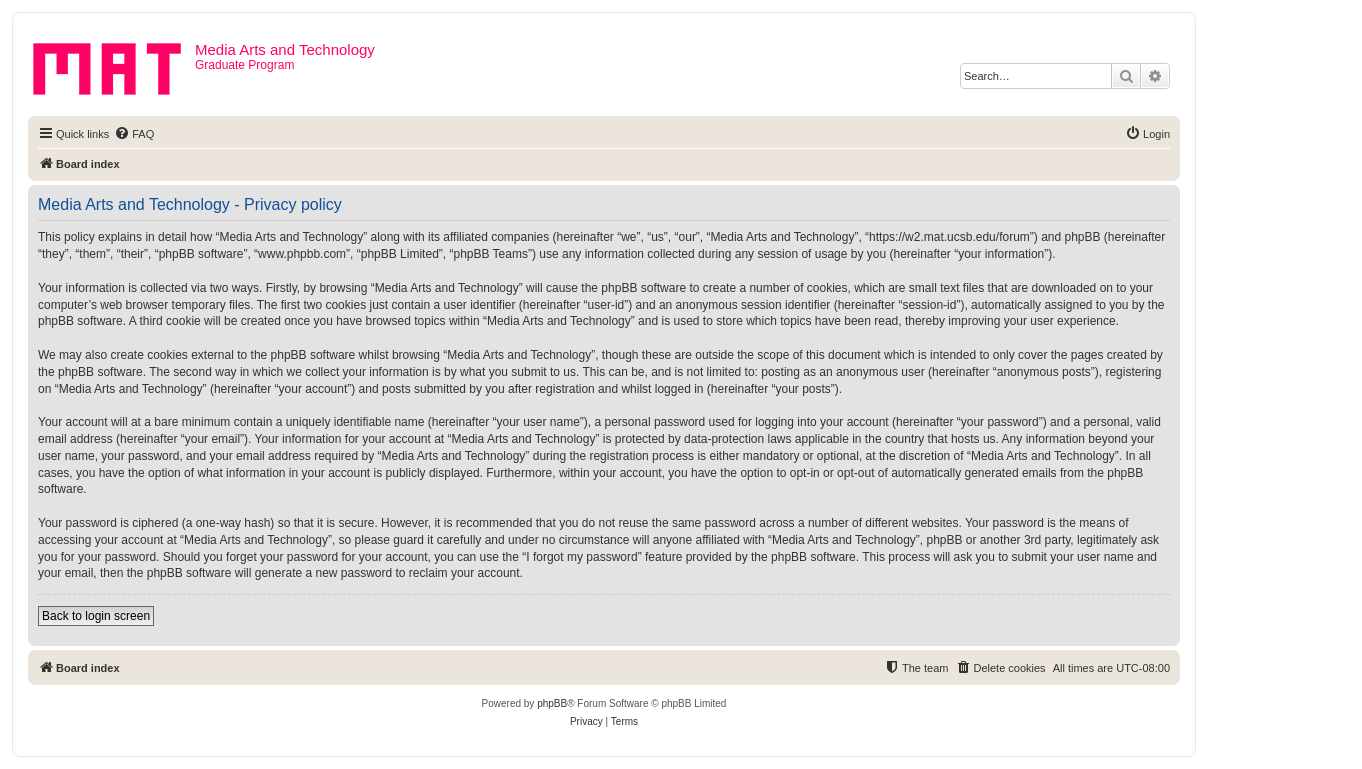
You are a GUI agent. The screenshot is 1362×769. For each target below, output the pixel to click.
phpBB (552, 703)
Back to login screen (96, 616)
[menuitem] (134, 134)
